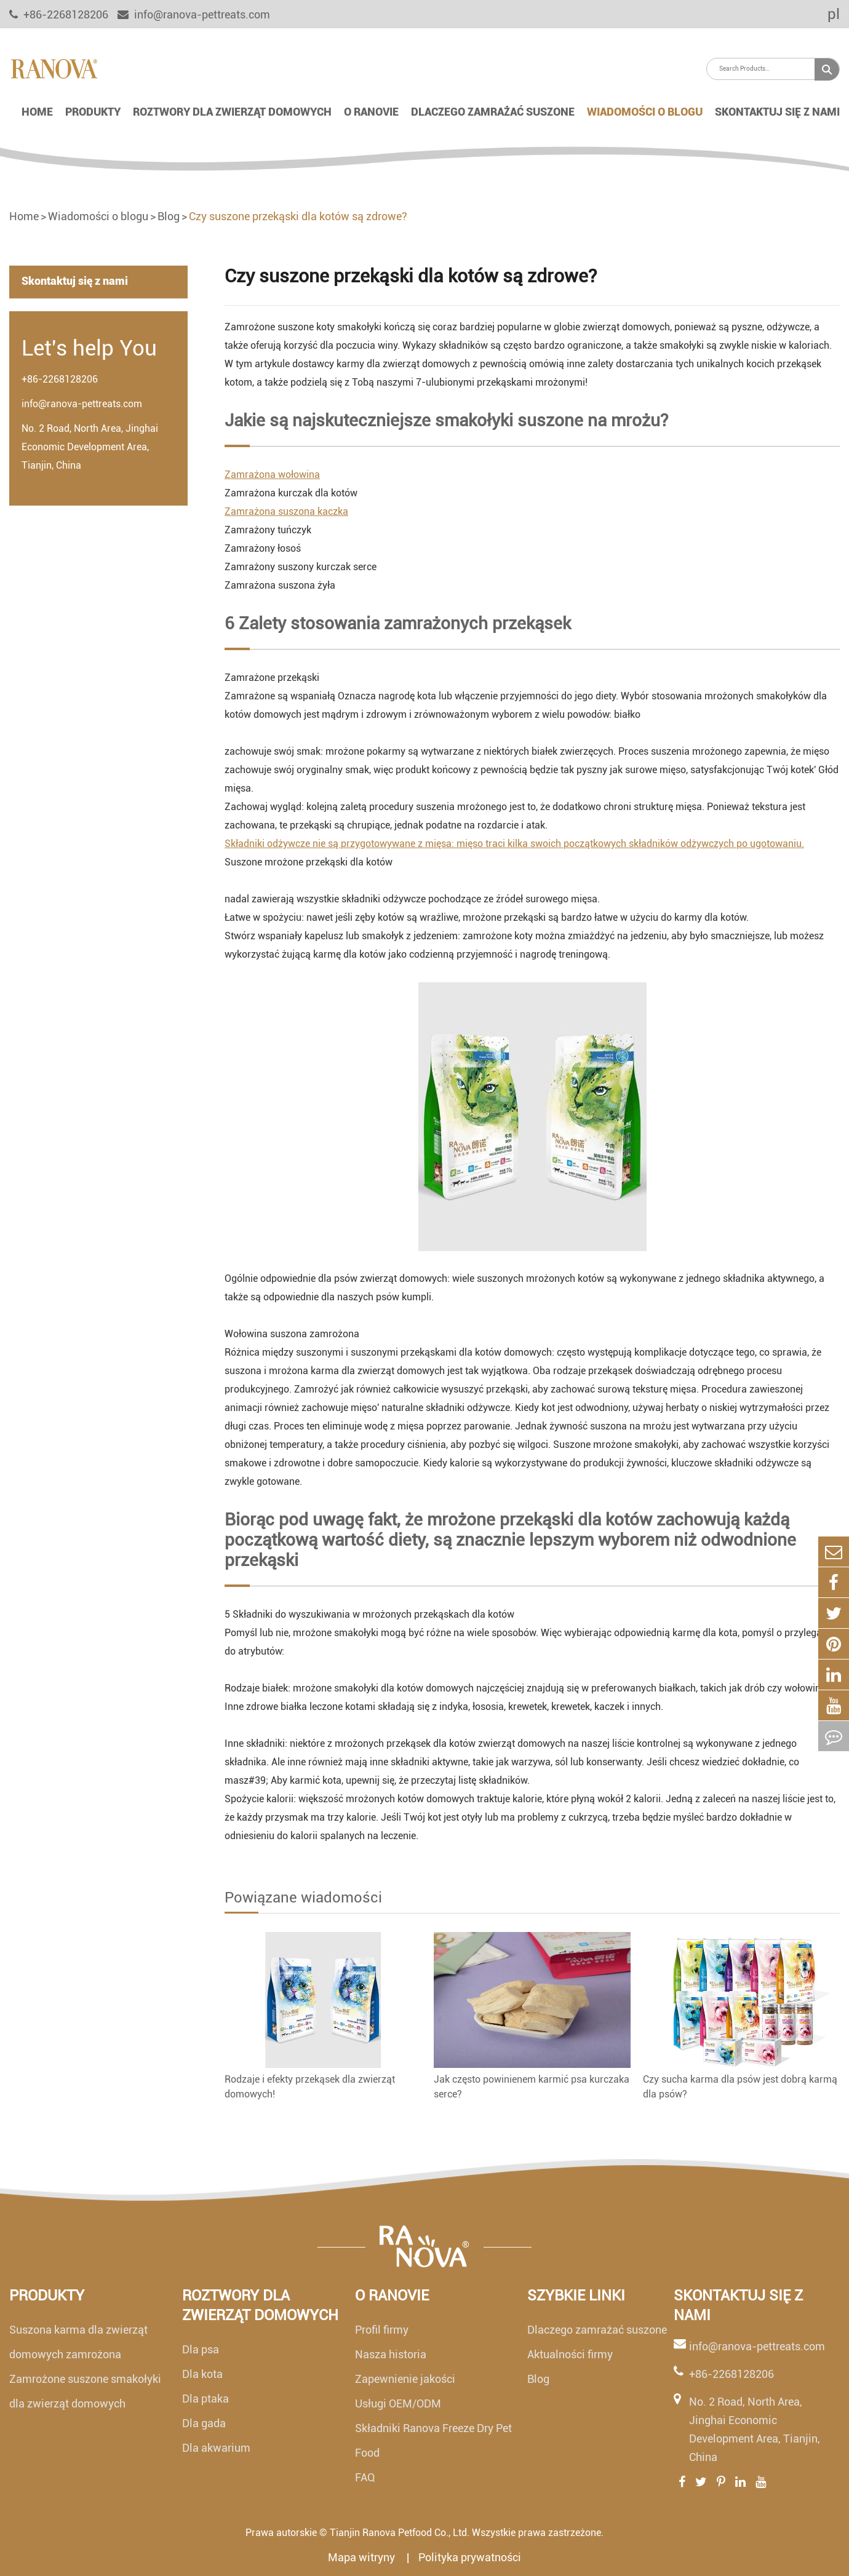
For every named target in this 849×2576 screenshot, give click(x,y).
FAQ (365, 2477)
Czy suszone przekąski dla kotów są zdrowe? (298, 216)
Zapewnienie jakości (405, 2378)
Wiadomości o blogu (645, 111)
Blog (168, 216)
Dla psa (200, 2349)
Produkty (93, 111)
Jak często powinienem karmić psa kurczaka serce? (531, 2086)
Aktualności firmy (570, 2354)
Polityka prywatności (469, 2557)
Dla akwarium (216, 2447)
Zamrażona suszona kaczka (286, 511)
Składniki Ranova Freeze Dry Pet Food (433, 2440)
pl (825, 14)
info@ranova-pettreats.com (194, 14)
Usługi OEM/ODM (398, 2403)
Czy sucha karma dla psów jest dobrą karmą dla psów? (740, 2086)
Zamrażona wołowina (272, 474)
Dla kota (202, 2373)
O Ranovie (371, 111)
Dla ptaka (205, 2398)
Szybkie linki (576, 2295)
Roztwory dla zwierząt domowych (232, 111)
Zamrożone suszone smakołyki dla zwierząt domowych (85, 2391)
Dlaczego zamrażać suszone (493, 111)
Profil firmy (382, 2329)
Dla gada (204, 2423)
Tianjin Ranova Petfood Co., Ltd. (399, 2532)
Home (37, 111)
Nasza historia (390, 2354)
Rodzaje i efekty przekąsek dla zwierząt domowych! (310, 2086)
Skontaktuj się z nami (777, 111)
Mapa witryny (362, 2557)
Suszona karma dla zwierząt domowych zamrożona (78, 2342)
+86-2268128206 (60, 379)
